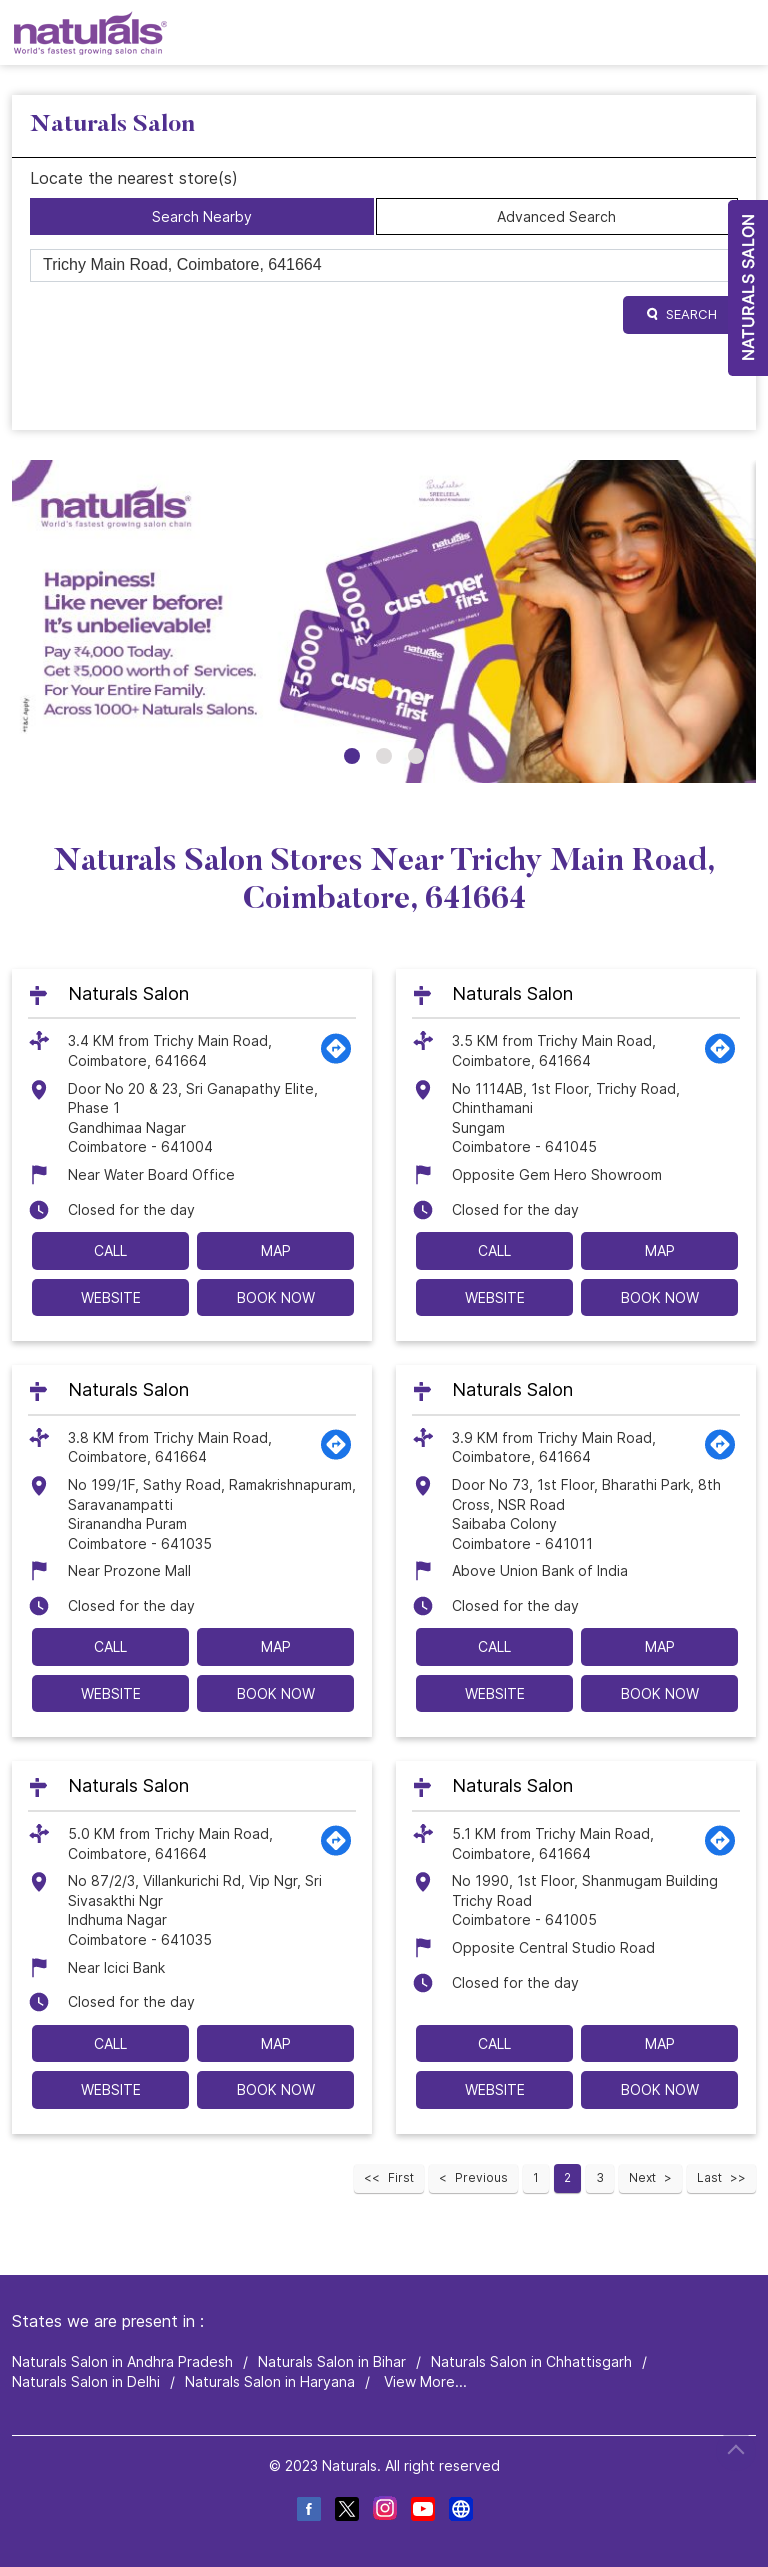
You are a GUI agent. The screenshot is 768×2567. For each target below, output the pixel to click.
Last (709, 2177)
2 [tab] (384, 756)
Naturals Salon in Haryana (270, 2381)
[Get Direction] (336, 1059)
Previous (481, 2177)
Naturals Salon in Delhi (86, 2381)
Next (642, 2177)
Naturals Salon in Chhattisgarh (531, 2361)
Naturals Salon (128, 993)
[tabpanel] (384, 621)
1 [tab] (352, 756)
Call (110, 1250)
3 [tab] (416, 756)
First (401, 2177)
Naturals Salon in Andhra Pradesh (122, 2361)
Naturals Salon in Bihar (332, 2361)
